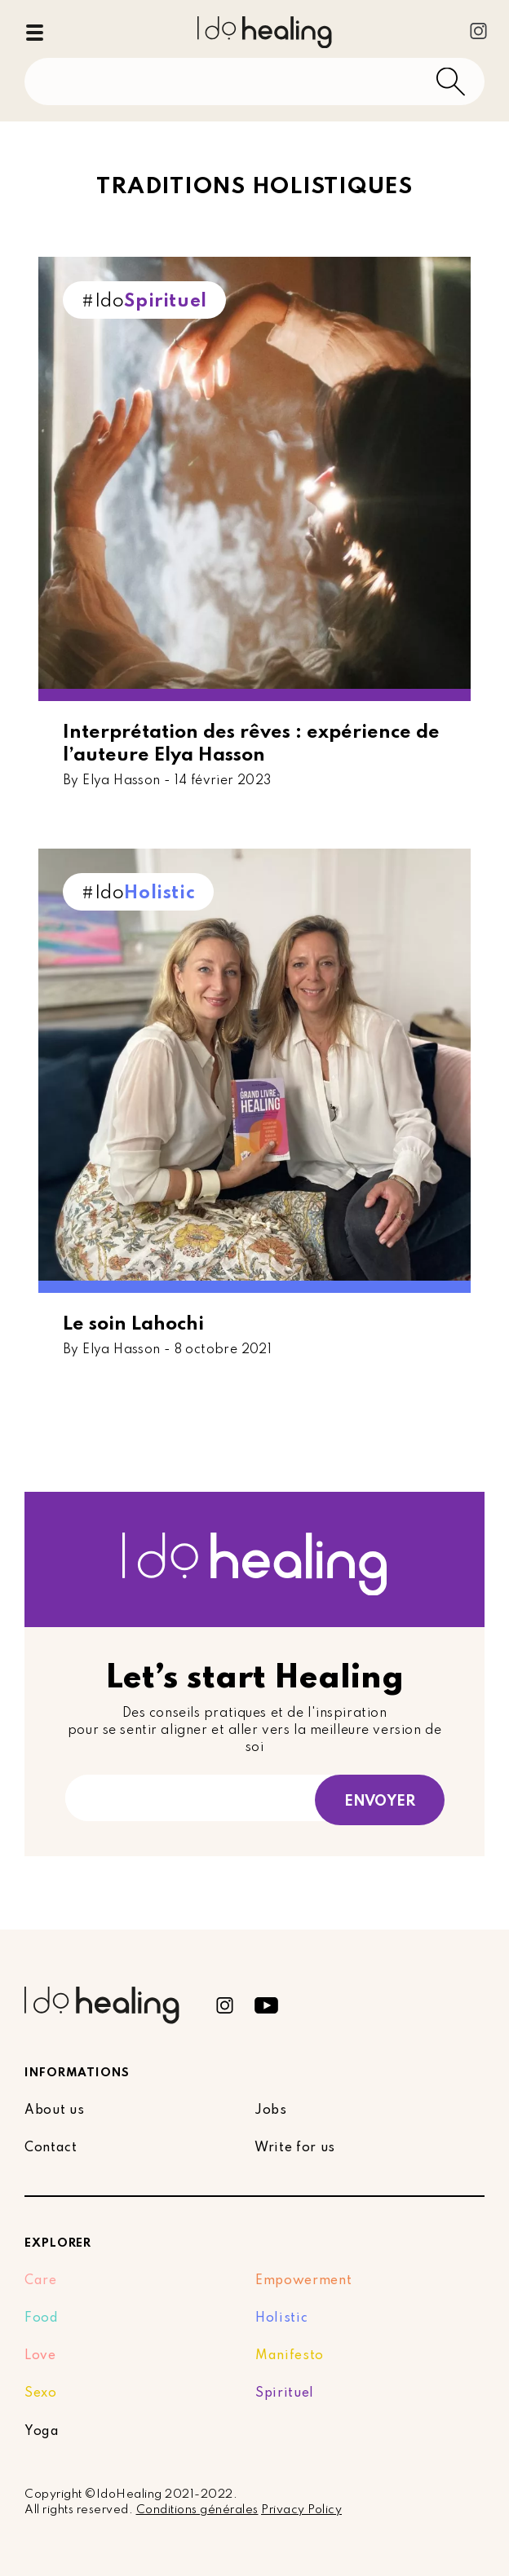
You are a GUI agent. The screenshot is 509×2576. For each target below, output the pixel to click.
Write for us (294, 2148)
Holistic (281, 2318)
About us (54, 2110)
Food (41, 2318)
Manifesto (289, 2355)
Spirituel (284, 2393)
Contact (50, 2148)
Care (40, 2280)
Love (40, 2355)
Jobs (270, 2110)
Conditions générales (197, 2510)
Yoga (42, 2431)
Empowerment (303, 2280)
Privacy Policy (301, 2510)
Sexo (40, 2393)
